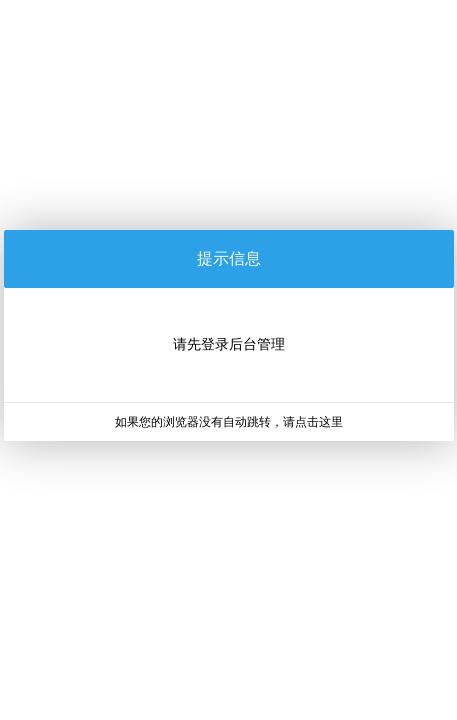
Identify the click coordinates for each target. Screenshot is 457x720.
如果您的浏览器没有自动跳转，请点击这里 (229, 422)
